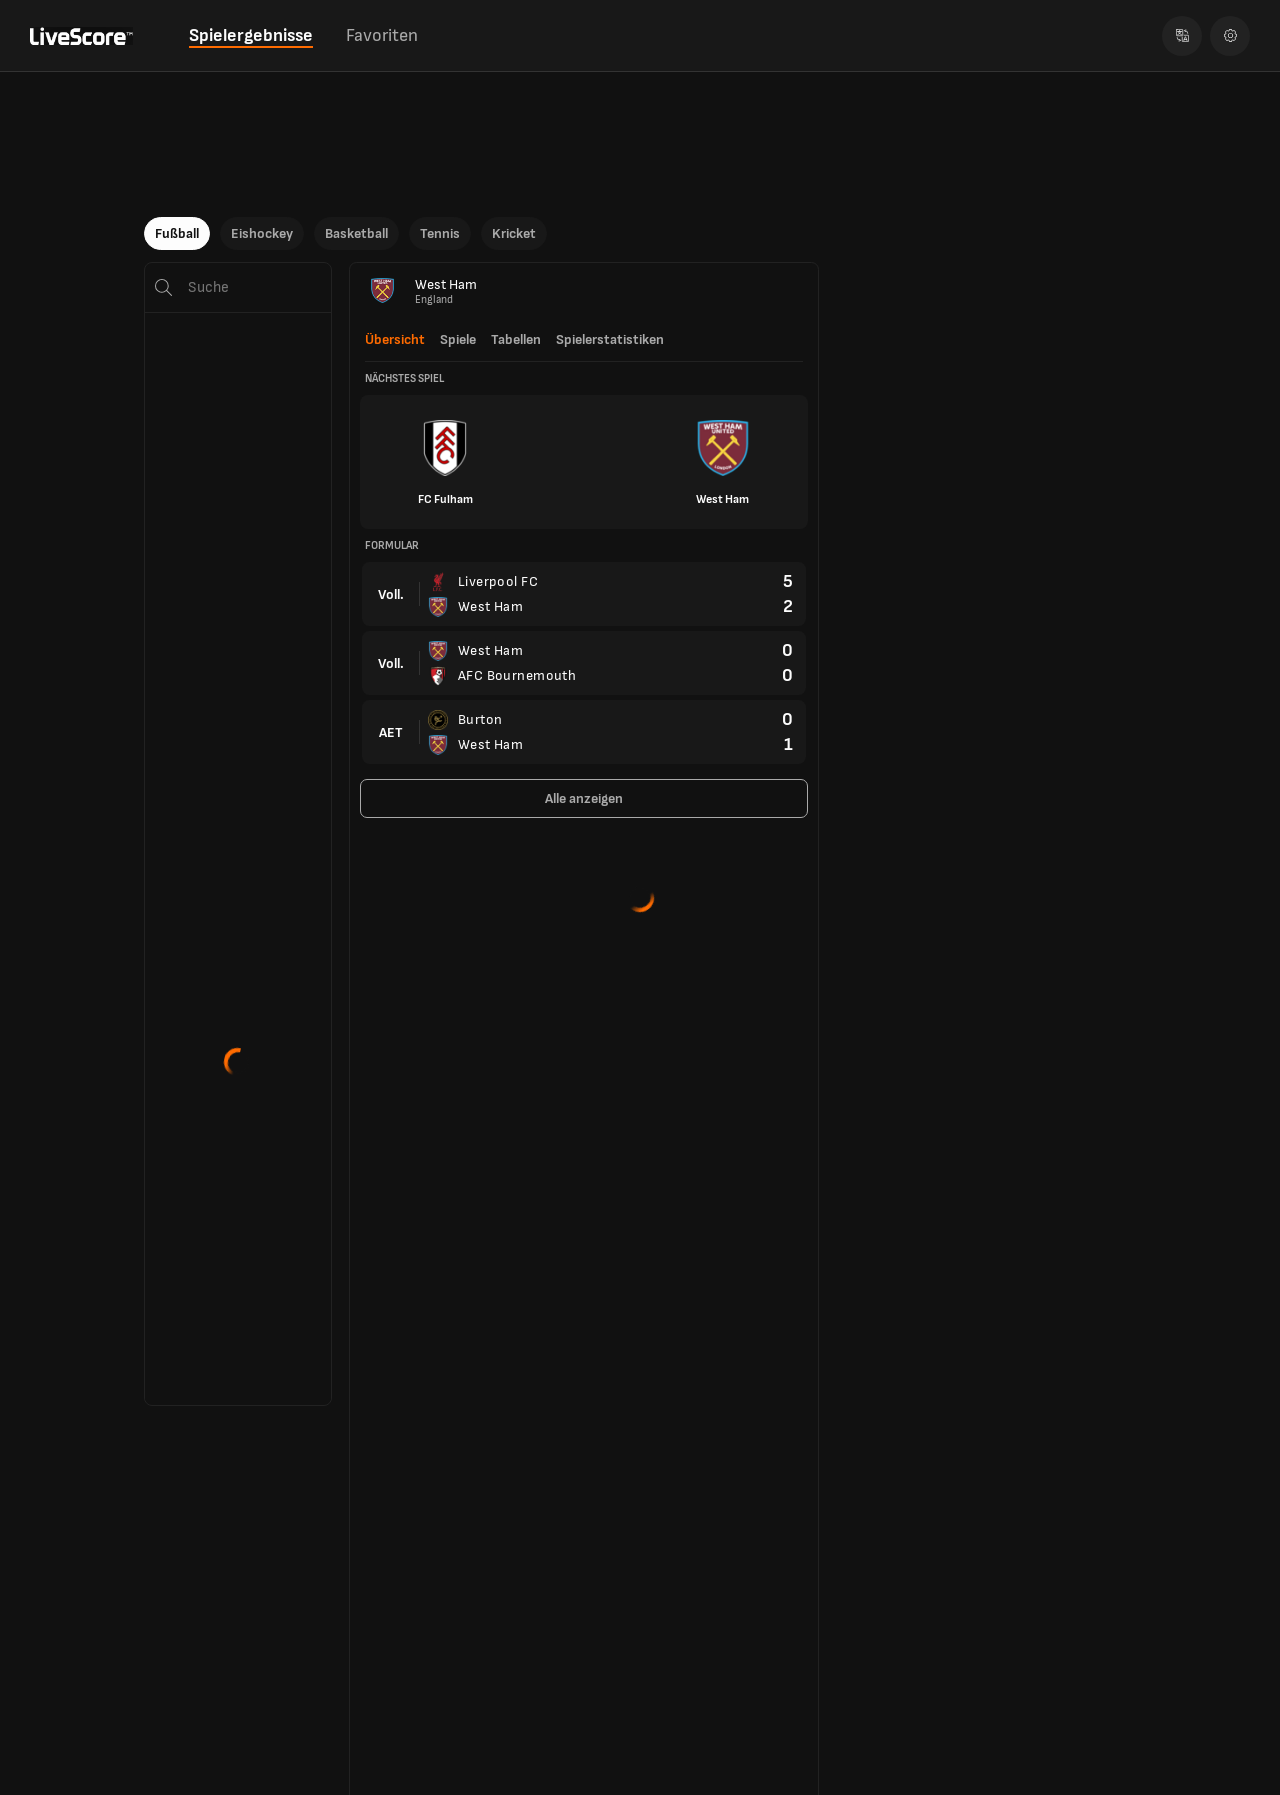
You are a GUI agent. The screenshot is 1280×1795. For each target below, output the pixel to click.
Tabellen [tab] (516, 339)
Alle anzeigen (584, 798)
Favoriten (382, 35)
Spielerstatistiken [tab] (610, 339)
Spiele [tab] (458, 339)
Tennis (440, 233)
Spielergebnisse (251, 35)
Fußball (177, 233)
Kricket (514, 233)
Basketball (356, 233)
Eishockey (262, 233)
